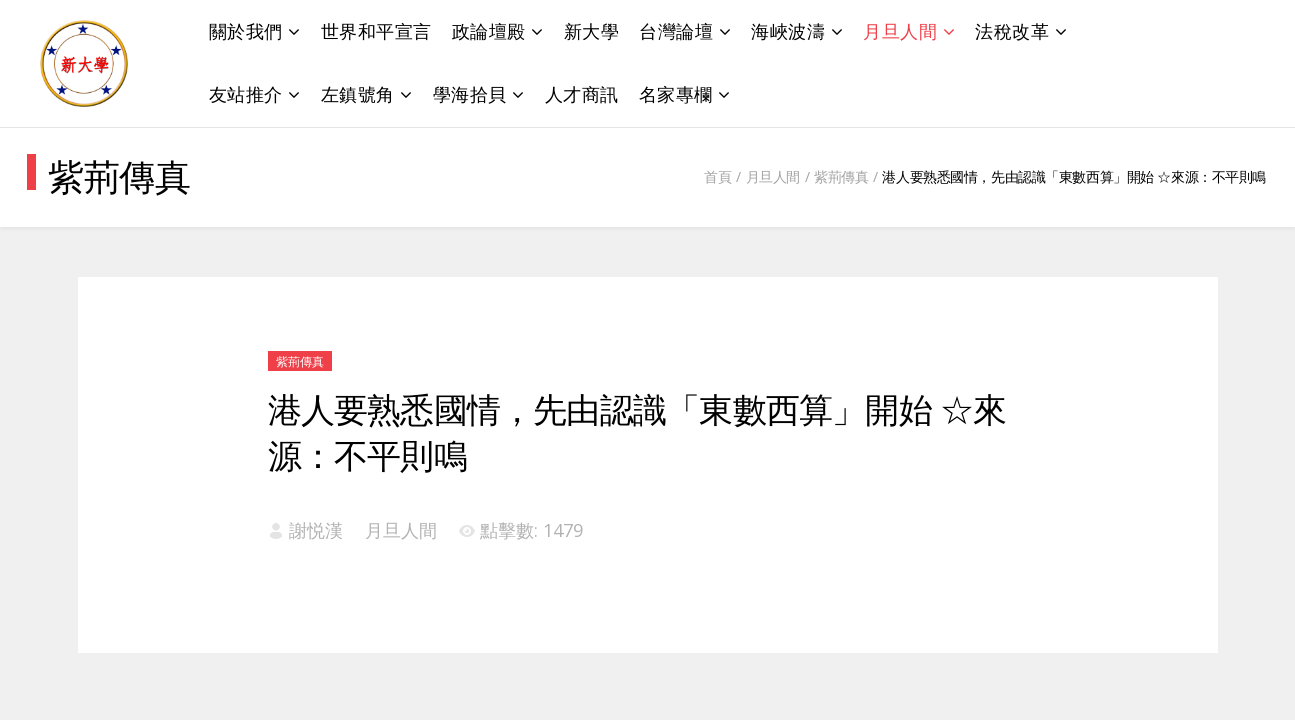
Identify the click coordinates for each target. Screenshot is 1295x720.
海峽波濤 (788, 31)
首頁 (717, 176)
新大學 (592, 31)
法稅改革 (1012, 31)
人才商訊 (582, 94)
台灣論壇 (676, 31)
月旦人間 (900, 31)
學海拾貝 (470, 94)
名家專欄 (676, 94)
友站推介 (246, 94)
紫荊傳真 (841, 176)
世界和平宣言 (376, 31)
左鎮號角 (358, 94)
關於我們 (246, 31)
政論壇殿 (489, 31)
